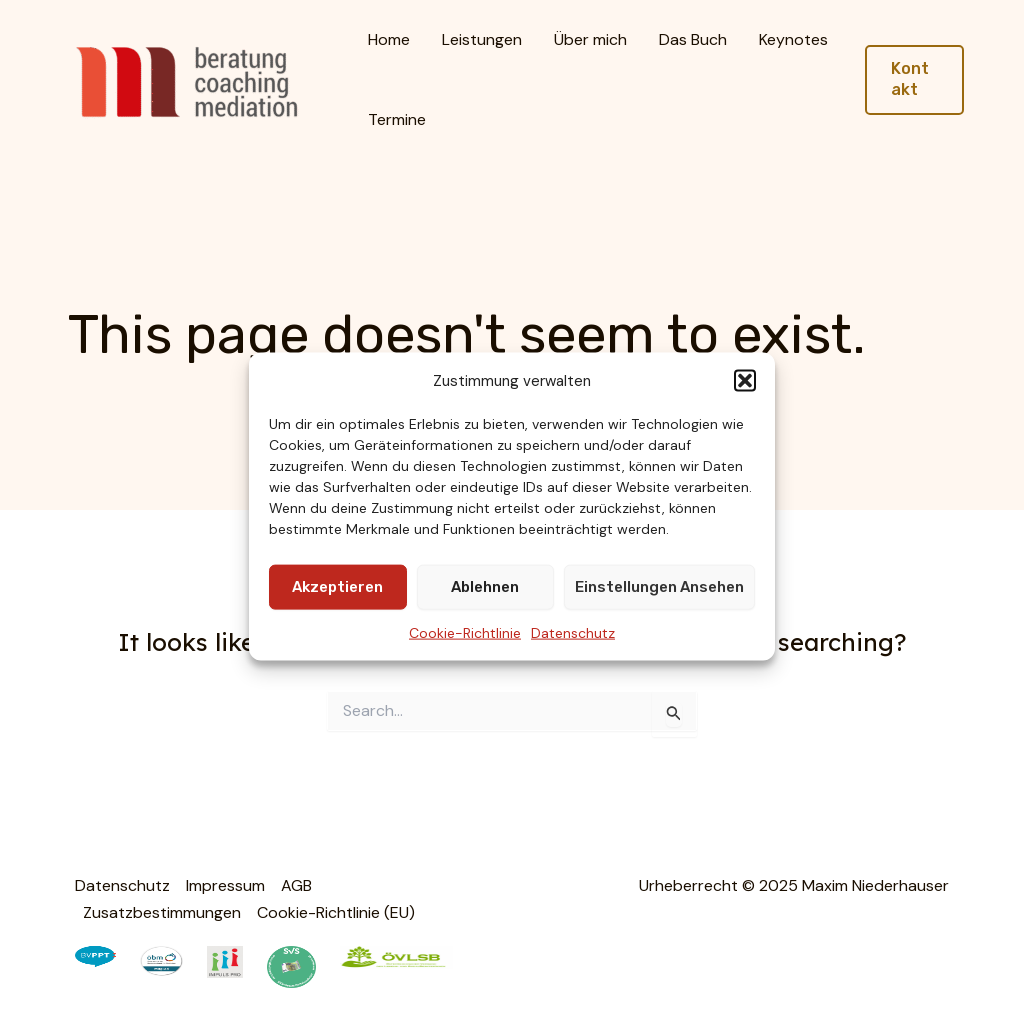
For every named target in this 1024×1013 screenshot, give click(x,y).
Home (389, 39)
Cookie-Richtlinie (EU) (336, 912)
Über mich (590, 39)
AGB (296, 885)
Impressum (225, 885)
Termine (397, 119)
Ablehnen (485, 587)
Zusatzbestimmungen (162, 912)
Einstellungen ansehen (659, 587)
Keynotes (793, 39)
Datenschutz (573, 633)
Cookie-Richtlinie (465, 633)
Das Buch (693, 39)
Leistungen (482, 39)
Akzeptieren (337, 587)
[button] (745, 380)
